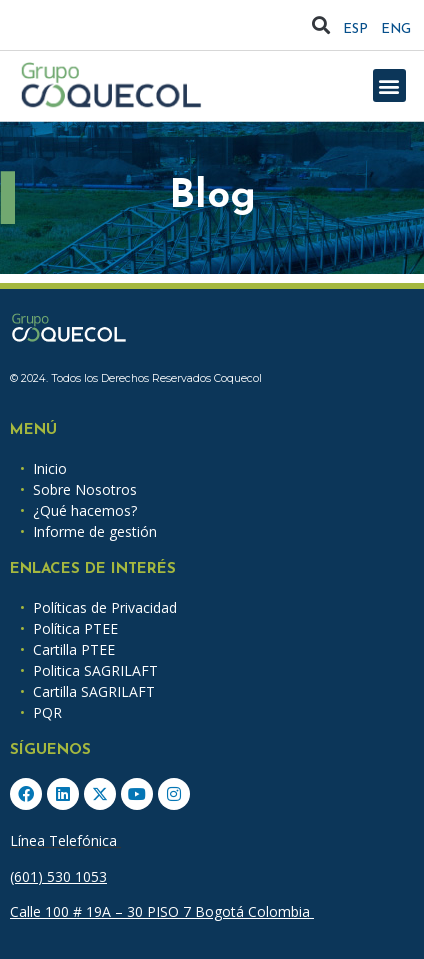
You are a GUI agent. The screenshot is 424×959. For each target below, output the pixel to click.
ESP (355, 29)
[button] (321, 25)
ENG (396, 29)
